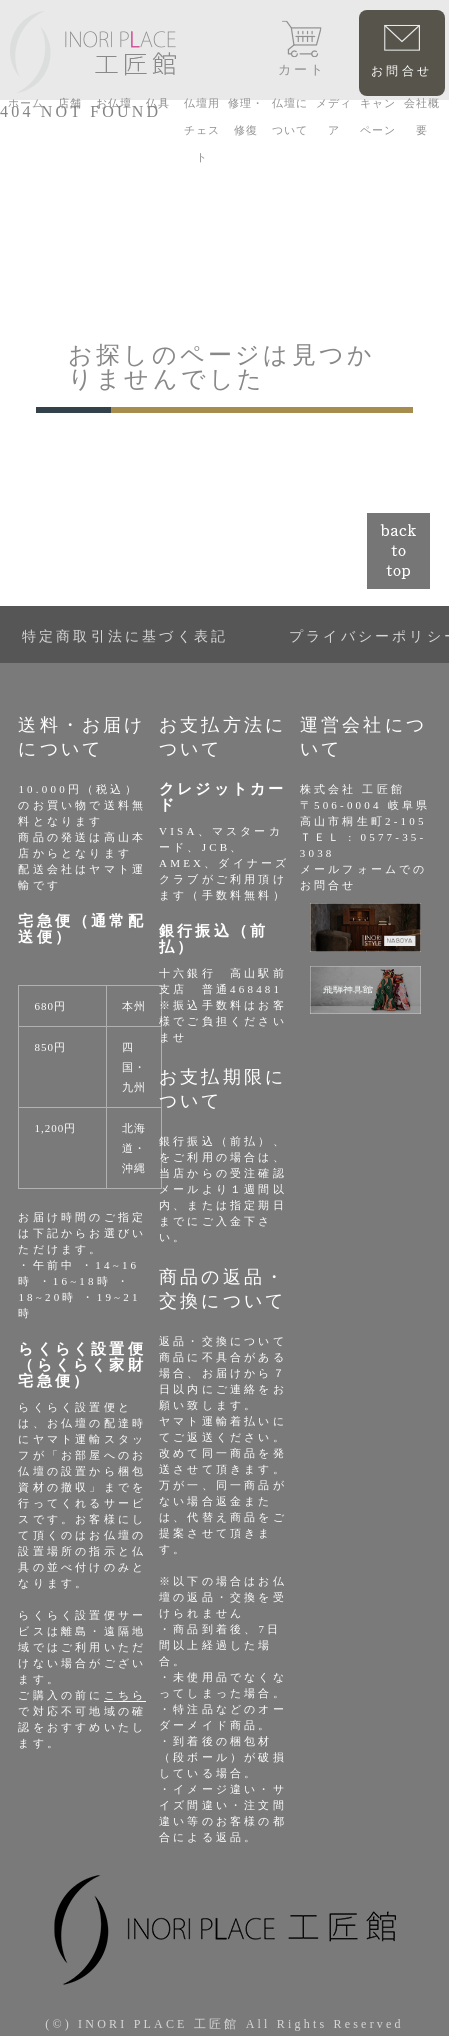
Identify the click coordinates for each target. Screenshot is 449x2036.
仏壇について (290, 116)
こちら (125, 1695)
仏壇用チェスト (202, 130)
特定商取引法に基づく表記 (125, 636)
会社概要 (422, 116)
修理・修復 (246, 116)
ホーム (26, 103)
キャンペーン (378, 116)
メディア (334, 116)
